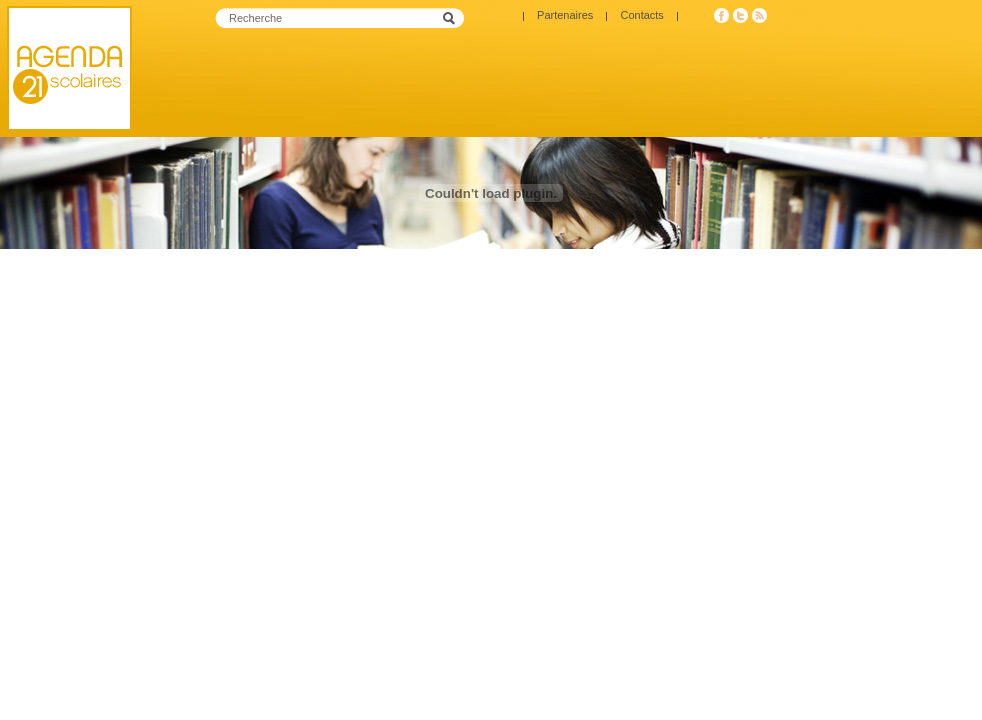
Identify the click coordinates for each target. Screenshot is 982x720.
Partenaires (565, 15)
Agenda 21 (69, 68)
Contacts (641, 15)
